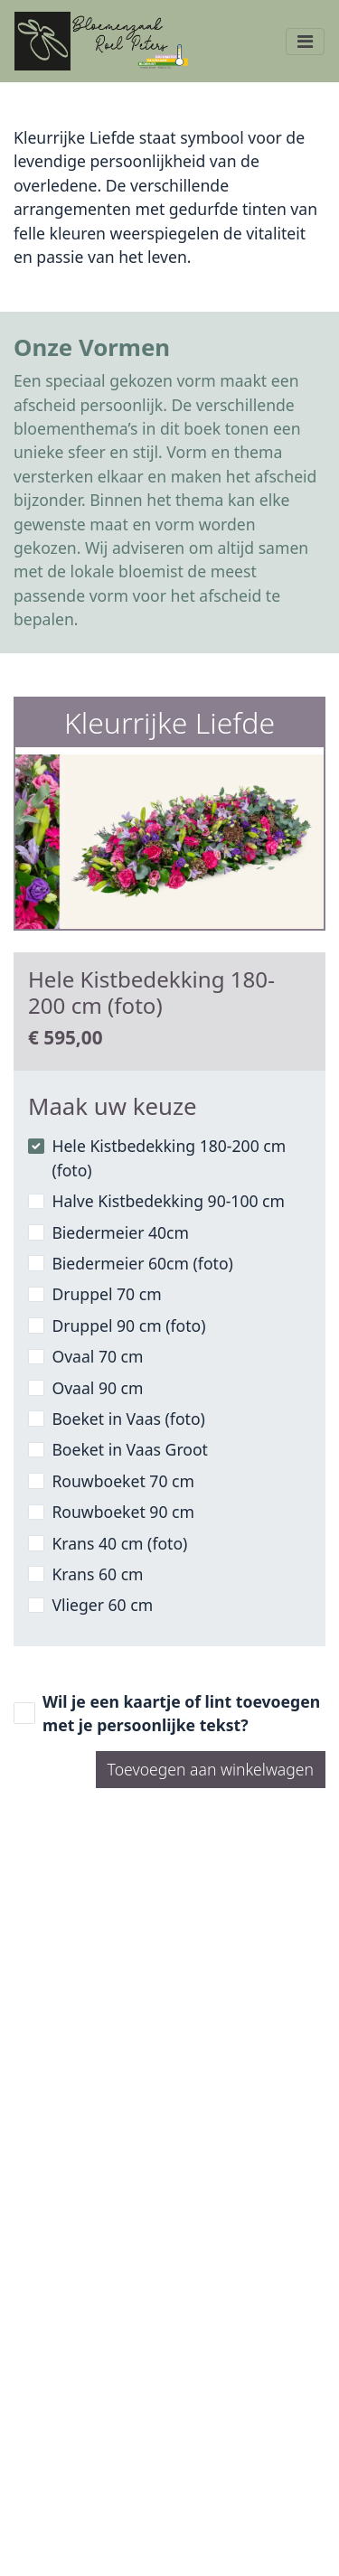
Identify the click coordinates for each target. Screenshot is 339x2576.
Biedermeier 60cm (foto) (142, 1263)
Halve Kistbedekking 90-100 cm (168, 1201)
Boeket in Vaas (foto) (128, 1418)
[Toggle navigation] (305, 41)
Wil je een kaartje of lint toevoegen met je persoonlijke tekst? (181, 1713)
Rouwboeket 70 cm (123, 1481)
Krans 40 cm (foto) (119, 1543)
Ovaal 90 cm (97, 1388)
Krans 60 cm (97, 1574)
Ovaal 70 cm (97, 1356)
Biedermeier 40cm (120, 1232)
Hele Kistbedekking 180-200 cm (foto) (169, 1157)
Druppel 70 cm (106, 1294)
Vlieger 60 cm (102, 1605)
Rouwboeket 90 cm (123, 1511)
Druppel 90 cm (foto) (128, 1325)
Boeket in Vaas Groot (130, 1449)
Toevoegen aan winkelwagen (211, 1769)
